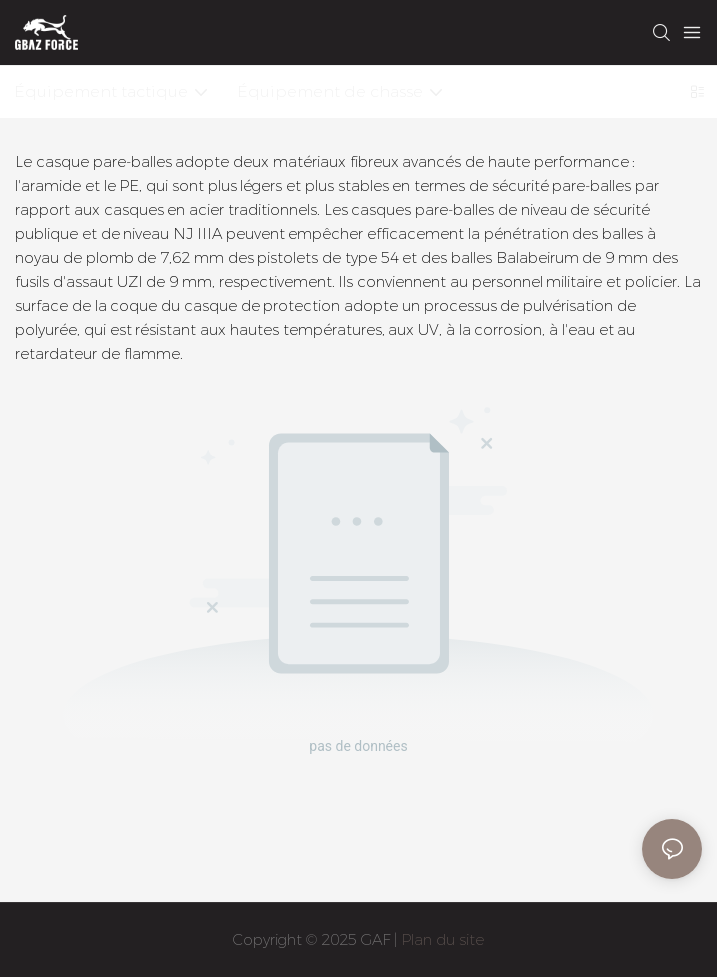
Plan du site (442, 939)
